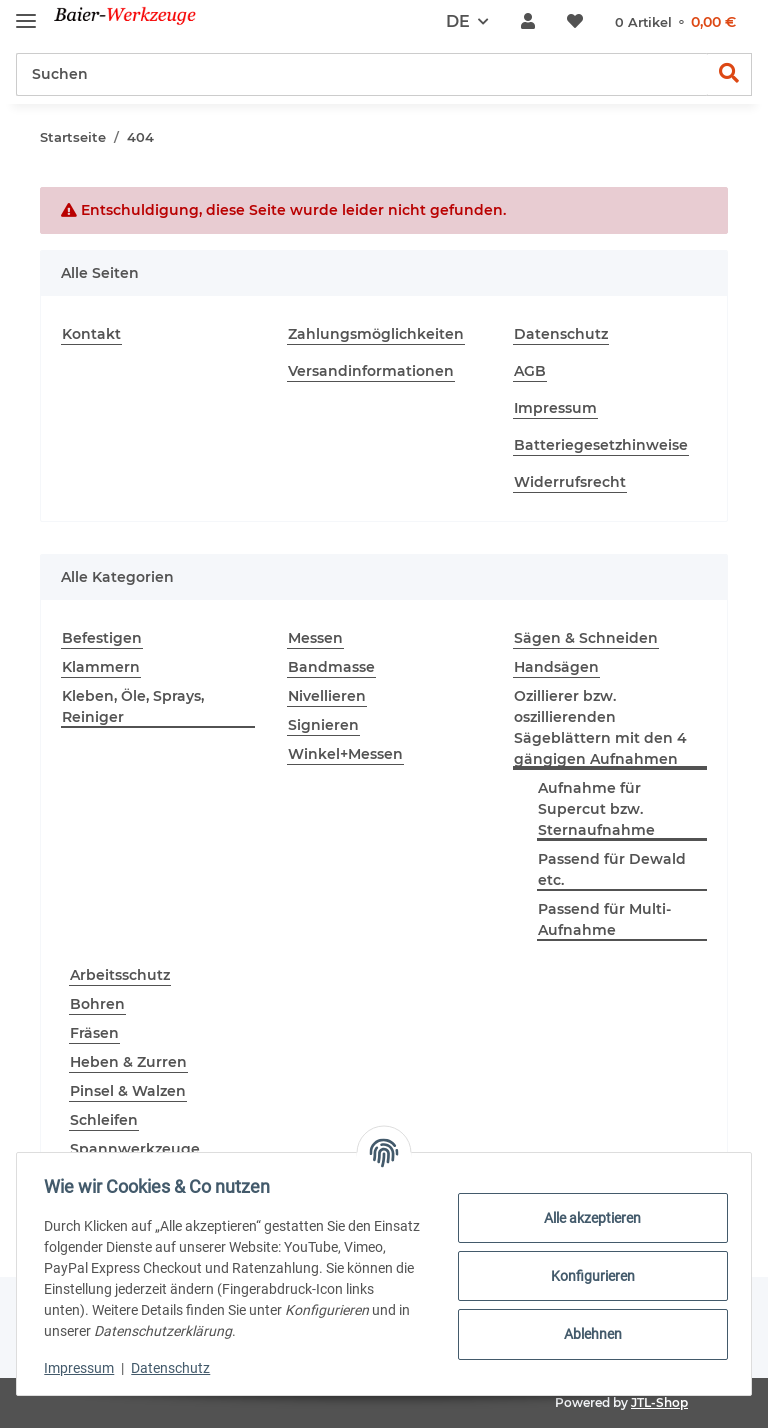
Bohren (97, 1004)
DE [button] (458, 21)
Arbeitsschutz (120, 975)
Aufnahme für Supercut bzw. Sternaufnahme (596, 809)
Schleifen (104, 1120)
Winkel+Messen (345, 754)
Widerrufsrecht (570, 482)
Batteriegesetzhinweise (601, 445)
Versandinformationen (371, 371)
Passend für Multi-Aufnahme (604, 919)
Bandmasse (331, 667)
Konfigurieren (588, 1276)
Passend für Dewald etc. (612, 869)
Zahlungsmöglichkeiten (376, 334)
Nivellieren (327, 696)
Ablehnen (588, 1334)
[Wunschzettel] (575, 22)
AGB (530, 371)
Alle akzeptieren (588, 1218)
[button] (528, 22)
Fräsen (94, 1033)
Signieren (323, 725)
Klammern (101, 667)
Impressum (555, 408)
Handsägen (556, 667)
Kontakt (91, 334)
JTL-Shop (659, 1402)
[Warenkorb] (675, 22)
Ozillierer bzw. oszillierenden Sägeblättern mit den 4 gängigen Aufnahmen (600, 727)
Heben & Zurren (128, 1062)
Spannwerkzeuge (135, 1149)
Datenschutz (561, 334)
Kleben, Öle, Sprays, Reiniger (133, 706)
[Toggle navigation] (26, 12)
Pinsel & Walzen (128, 1091)
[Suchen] (362, 74)
